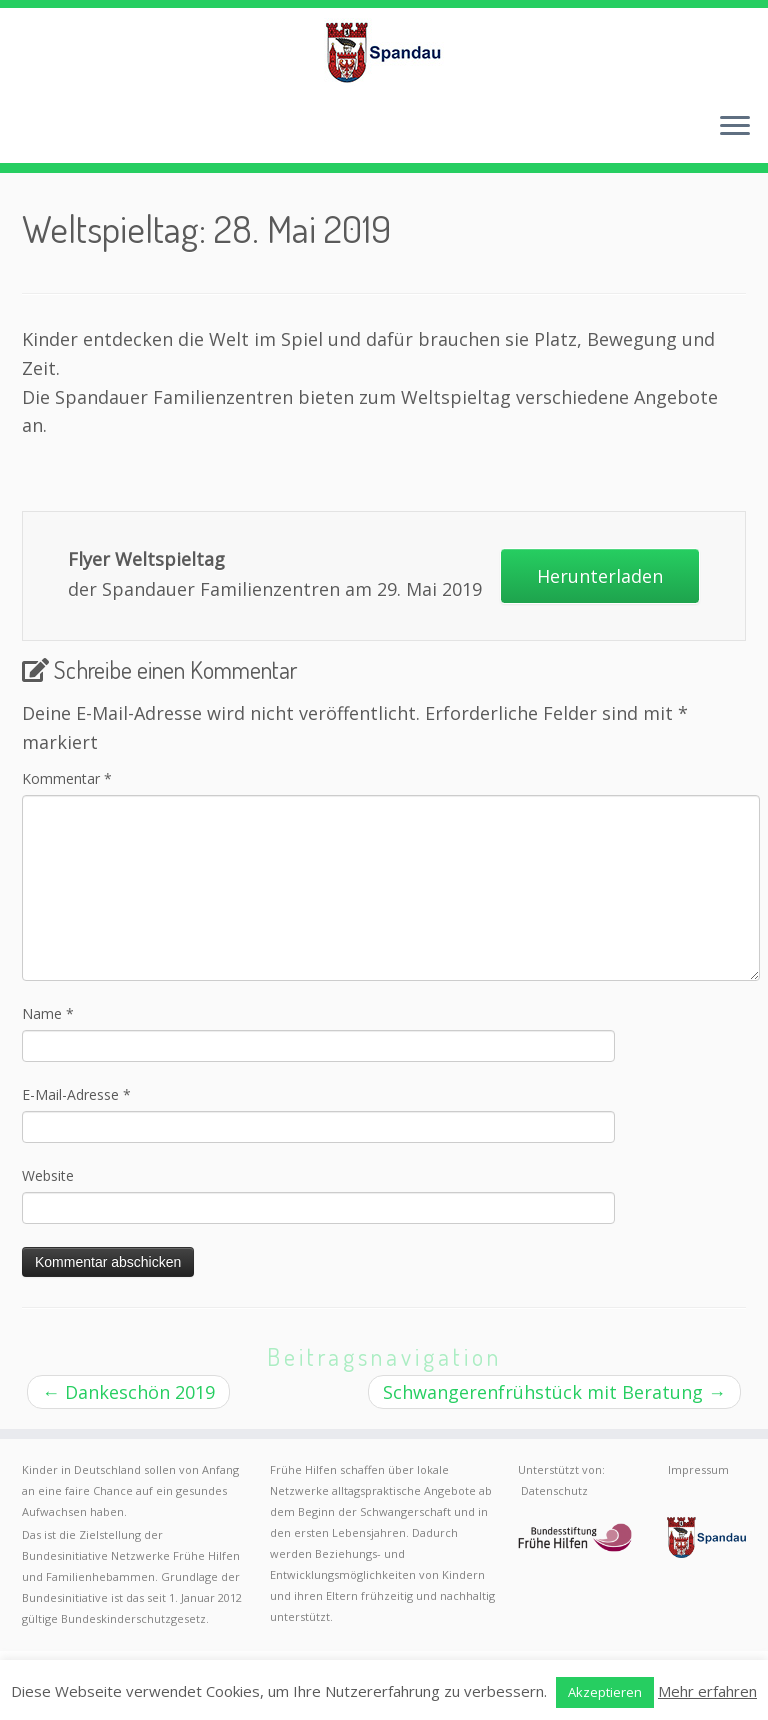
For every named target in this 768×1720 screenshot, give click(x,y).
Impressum (698, 1469)
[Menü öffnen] (735, 127)
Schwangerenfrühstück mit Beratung (554, 1392)
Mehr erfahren (707, 1691)
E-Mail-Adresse (76, 1094)
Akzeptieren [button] (605, 1692)
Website (48, 1175)
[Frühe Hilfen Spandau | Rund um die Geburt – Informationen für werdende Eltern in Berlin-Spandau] (384, 52)
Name (48, 1013)
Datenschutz (554, 1490)
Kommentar (67, 778)
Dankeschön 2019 (128, 1392)
